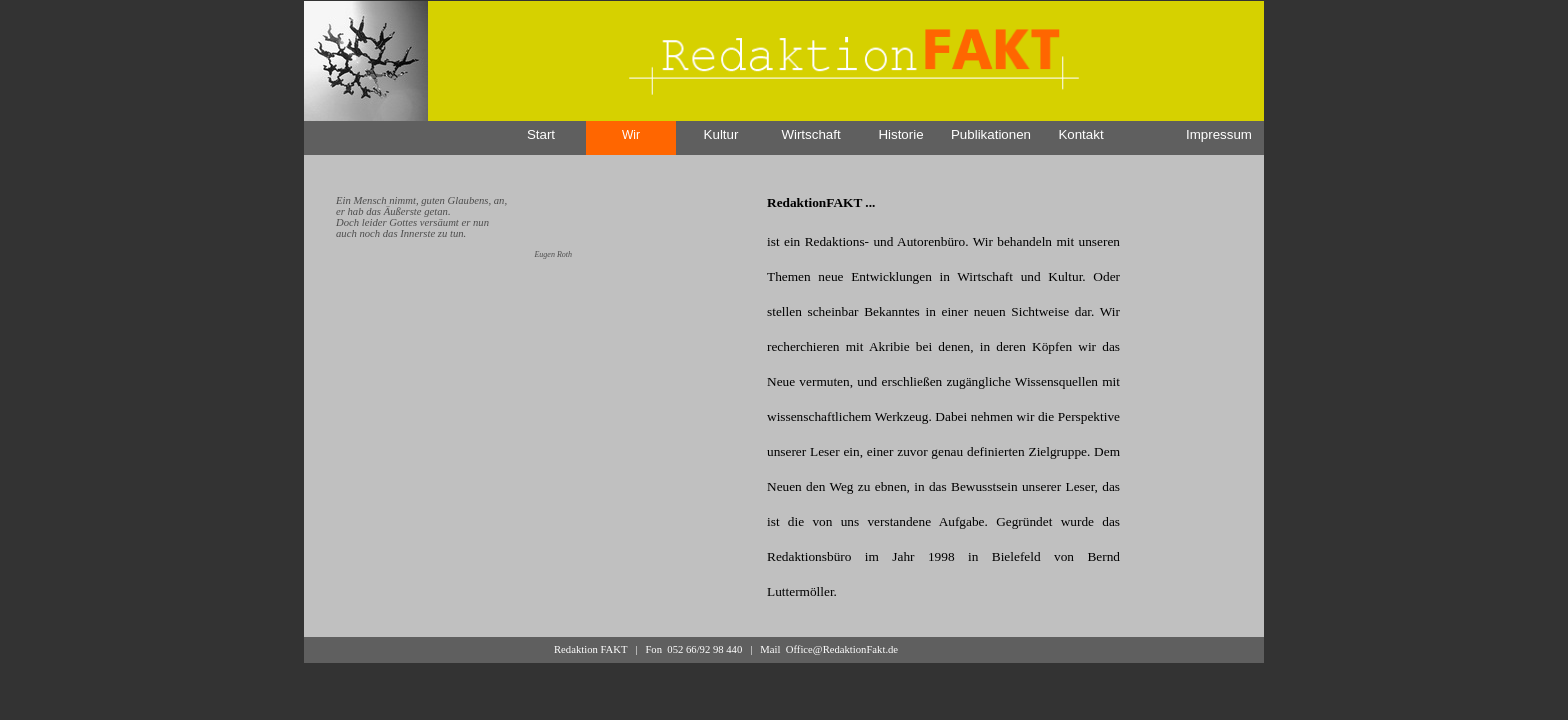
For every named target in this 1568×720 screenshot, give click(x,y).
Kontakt (1080, 134)
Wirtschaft (810, 134)
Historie (900, 134)
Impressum (1219, 134)
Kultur (721, 134)
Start (541, 134)
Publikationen (991, 134)
